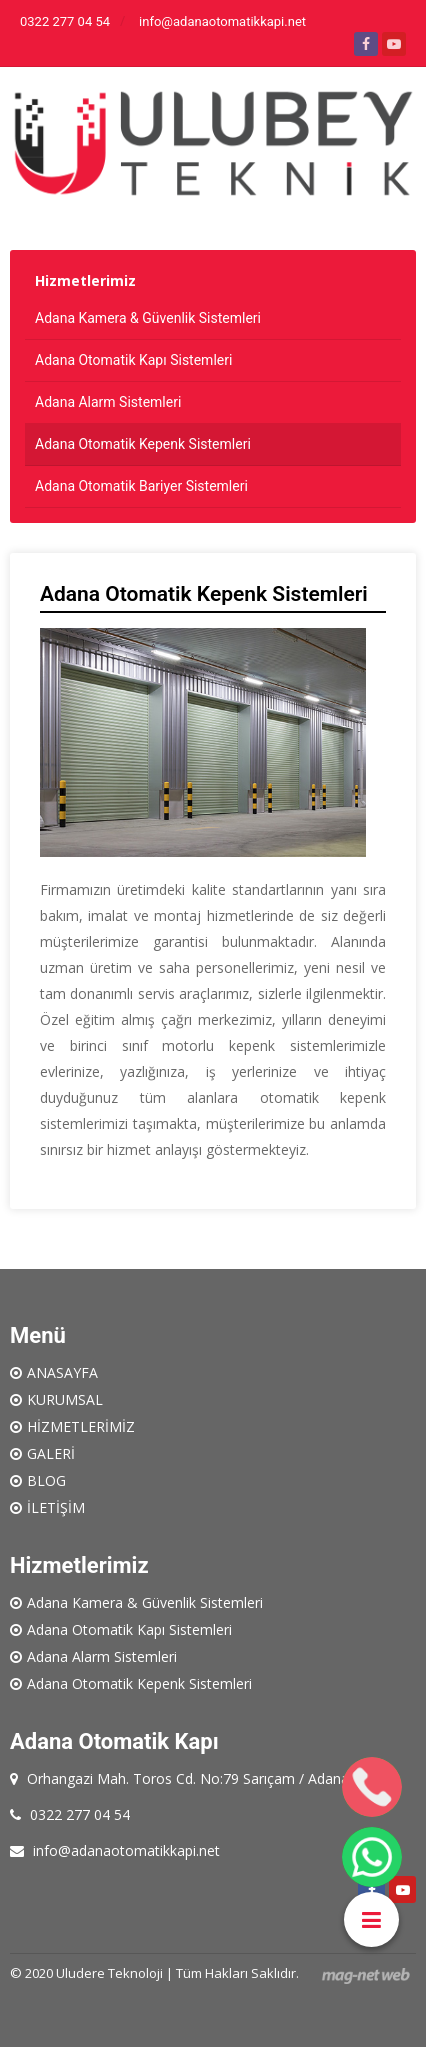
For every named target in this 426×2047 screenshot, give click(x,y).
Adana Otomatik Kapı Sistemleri (133, 360)
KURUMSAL (65, 1399)
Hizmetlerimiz (85, 280)
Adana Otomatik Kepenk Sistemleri (143, 444)
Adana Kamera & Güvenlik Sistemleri (148, 318)
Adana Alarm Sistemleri (108, 402)
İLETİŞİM (56, 1507)
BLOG (46, 1480)
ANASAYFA (62, 1372)
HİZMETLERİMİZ (81, 1426)
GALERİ (51, 1453)
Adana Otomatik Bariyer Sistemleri (141, 486)
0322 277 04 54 (65, 21)
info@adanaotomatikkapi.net (222, 21)
